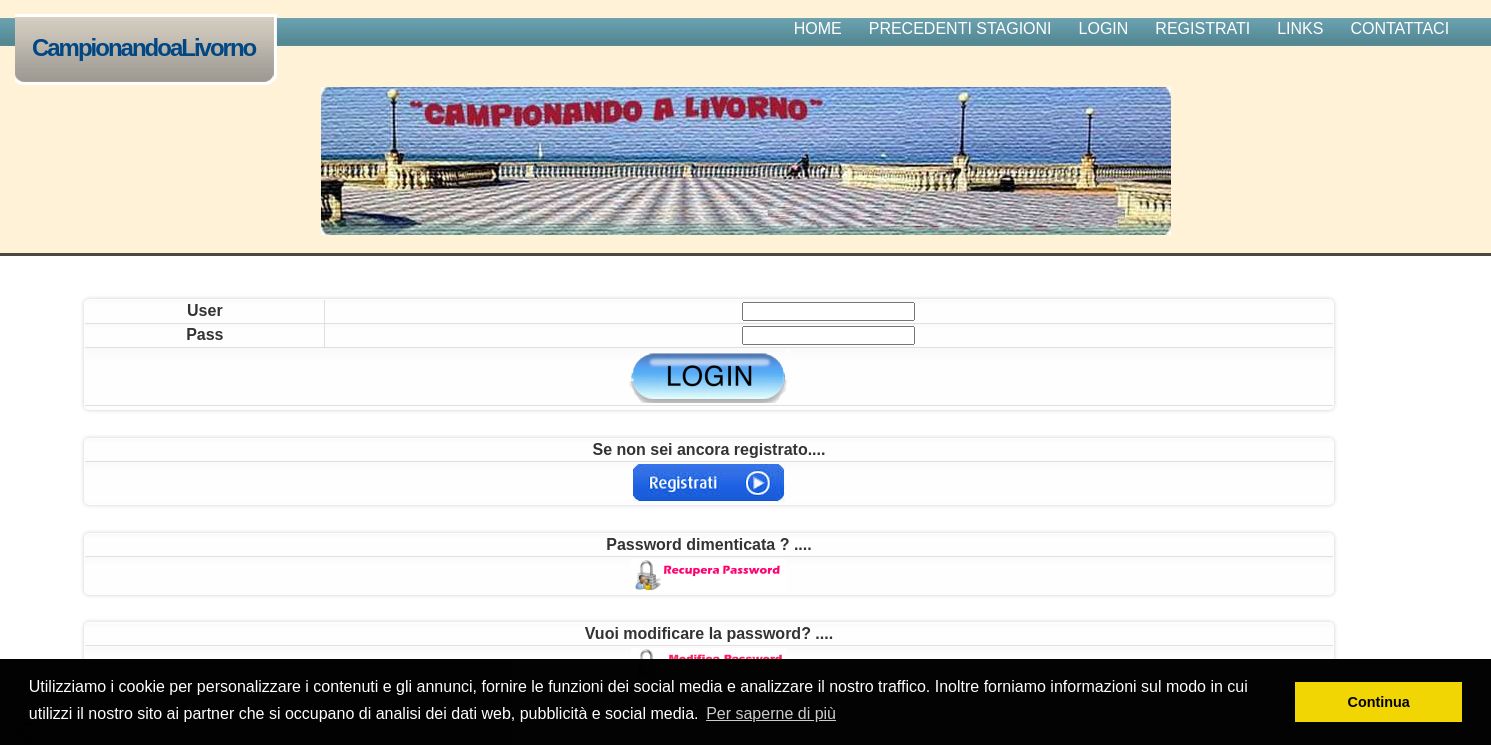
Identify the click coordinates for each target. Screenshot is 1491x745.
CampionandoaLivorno (148, 49)
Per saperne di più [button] (771, 713)
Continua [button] (1379, 702)
